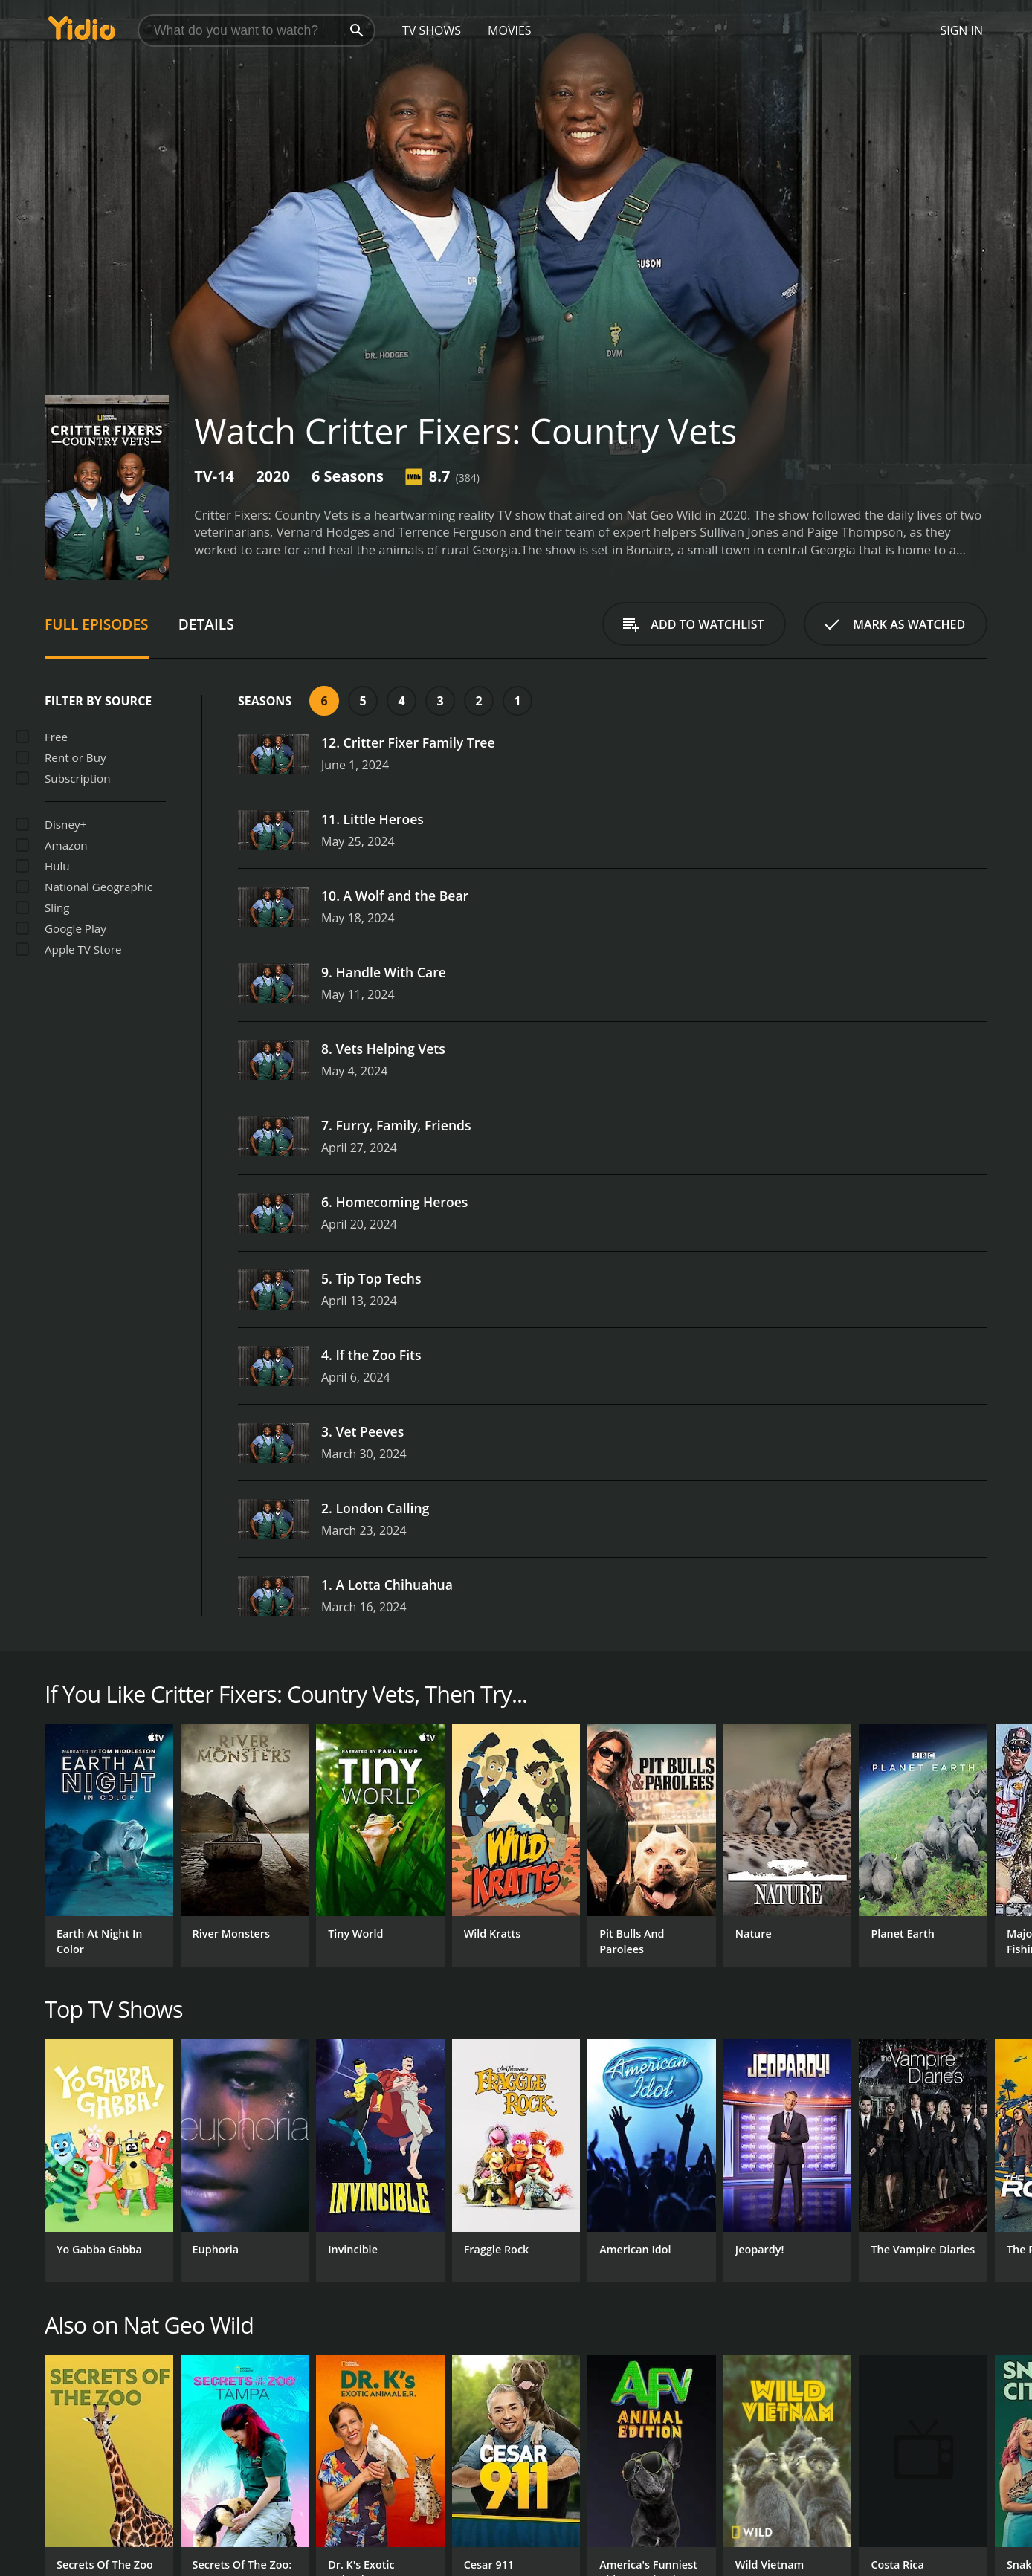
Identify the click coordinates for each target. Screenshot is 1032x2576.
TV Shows (431, 30)
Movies (510, 30)
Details (206, 624)
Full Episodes (97, 624)
